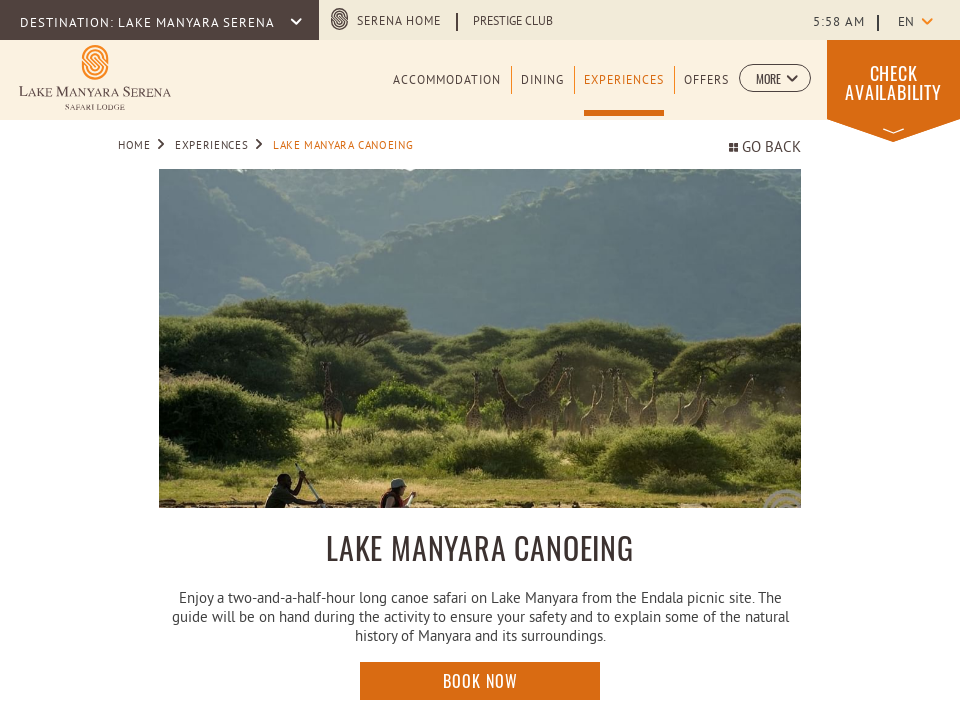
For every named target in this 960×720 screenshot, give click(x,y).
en (906, 23)
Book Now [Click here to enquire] (480, 681)
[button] (775, 78)
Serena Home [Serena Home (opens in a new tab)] (399, 22)
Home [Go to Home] (134, 146)
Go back (765, 148)
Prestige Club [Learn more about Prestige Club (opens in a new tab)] (513, 22)
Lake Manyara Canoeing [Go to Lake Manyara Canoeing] (343, 146)
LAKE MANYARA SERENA (198, 24)
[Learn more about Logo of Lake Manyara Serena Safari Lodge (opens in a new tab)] (95, 77)
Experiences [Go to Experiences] (211, 146)
